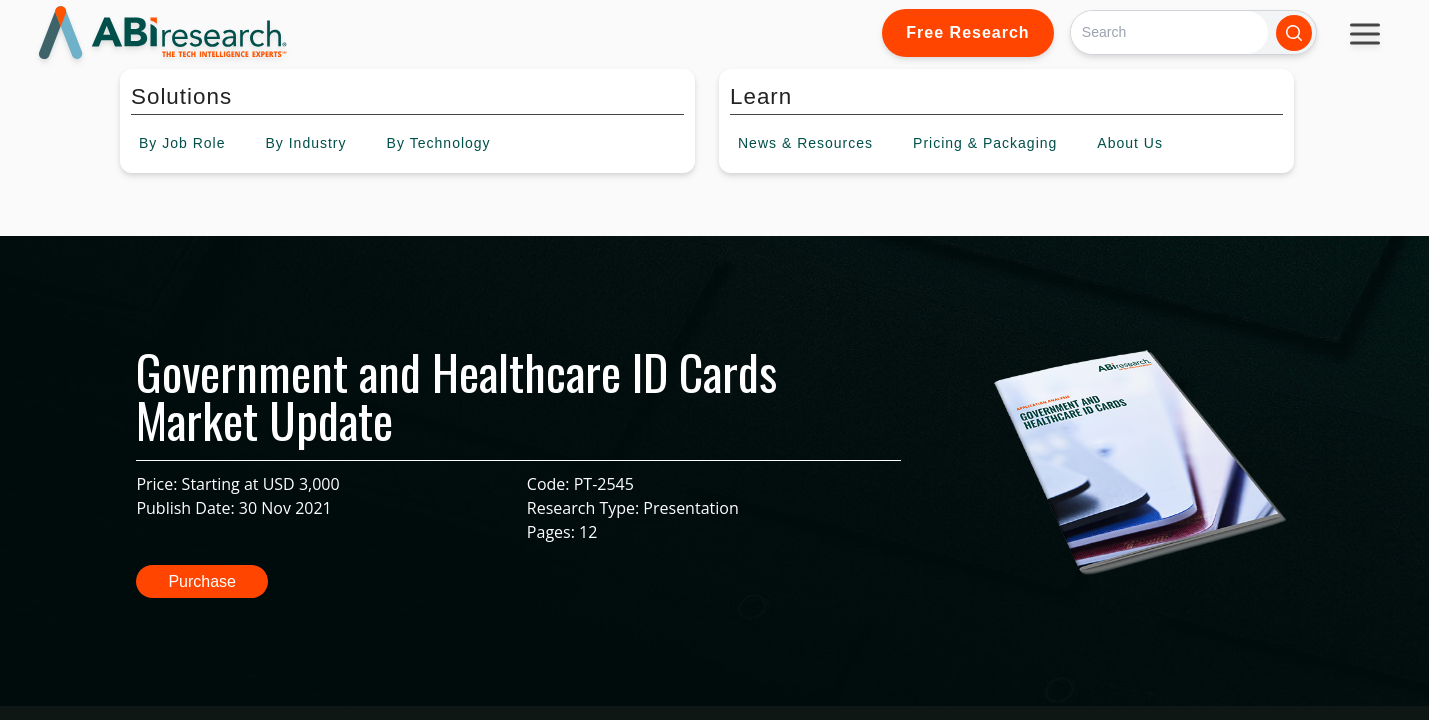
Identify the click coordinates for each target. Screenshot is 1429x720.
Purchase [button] (202, 581)
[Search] (1169, 32)
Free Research (967, 32)
